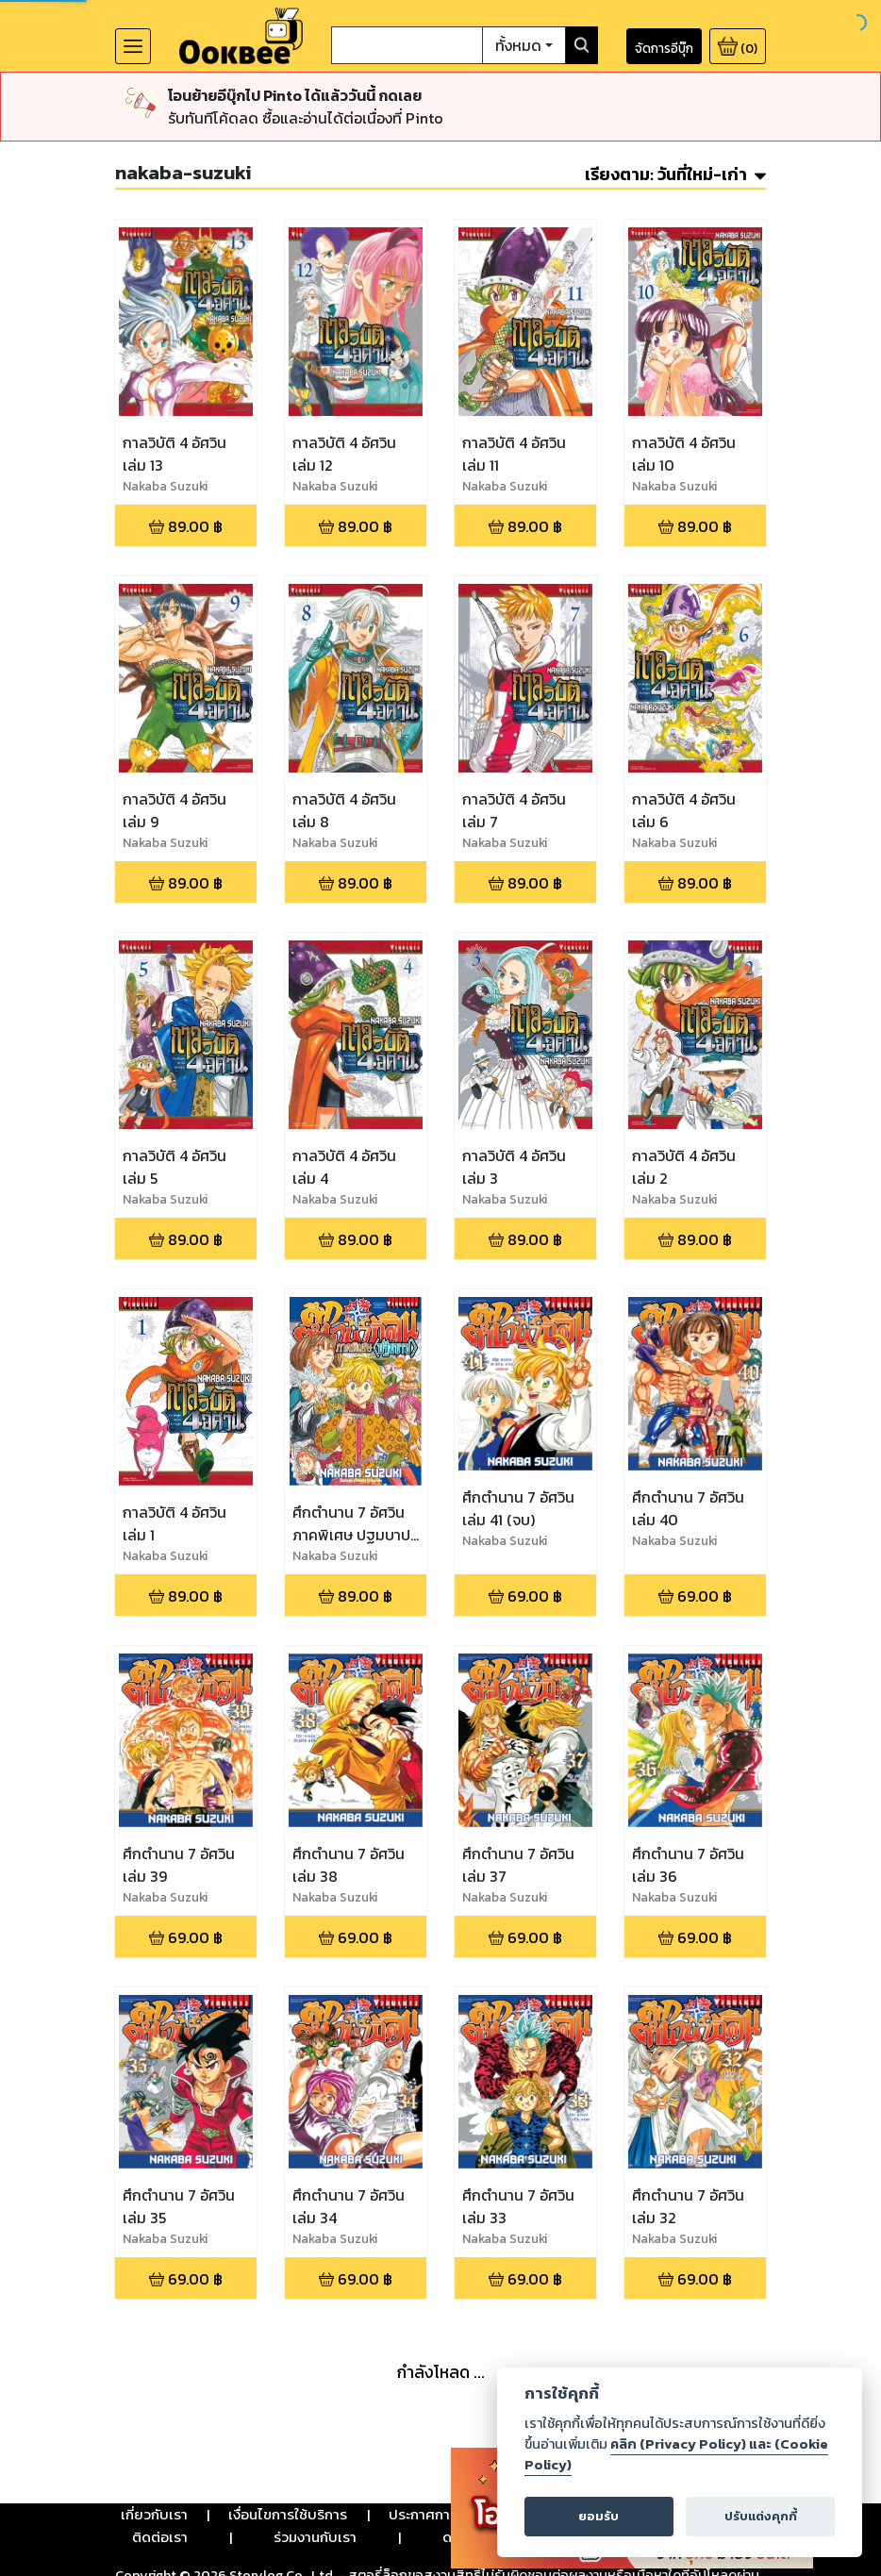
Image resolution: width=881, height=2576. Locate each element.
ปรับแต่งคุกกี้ (760, 2516)
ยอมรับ (598, 2516)
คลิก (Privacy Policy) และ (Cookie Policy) (676, 2454)
